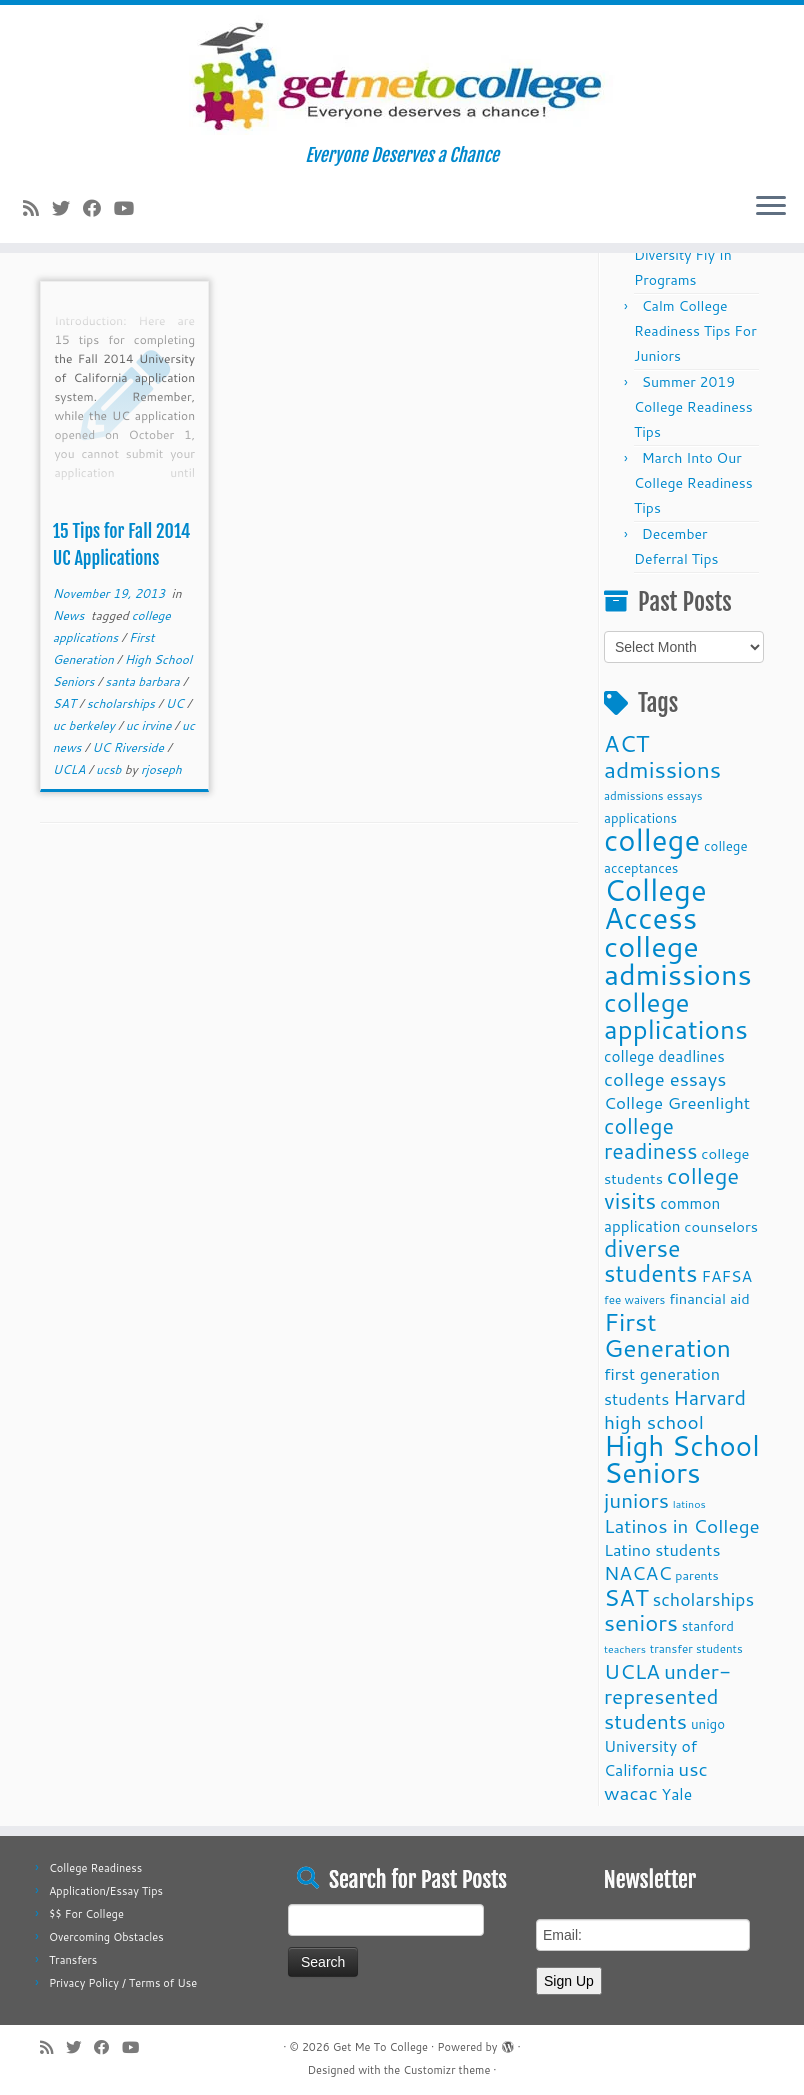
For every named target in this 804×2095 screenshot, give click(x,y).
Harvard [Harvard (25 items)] (709, 1397)
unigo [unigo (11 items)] (708, 1723)
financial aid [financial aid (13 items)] (709, 1298)
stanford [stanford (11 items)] (708, 1625)
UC (176, 703)
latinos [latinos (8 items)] (689, 1503)
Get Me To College (380, 2047)
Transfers (73, 1960)
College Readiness (95, 1868)
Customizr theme (446, 2070)
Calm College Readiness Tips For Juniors (695, 331)
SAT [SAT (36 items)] (626, 1597)
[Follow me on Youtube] (130, 208)
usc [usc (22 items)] (692, 1768)
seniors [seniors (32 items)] (641, 1622)
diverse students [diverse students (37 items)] (651, 1261)
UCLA (71, 769)
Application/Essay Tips (106, 1891)
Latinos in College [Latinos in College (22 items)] (682, 1525)
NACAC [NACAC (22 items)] (638, 1572)
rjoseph (161, 769)
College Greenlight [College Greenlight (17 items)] (677, 1102)
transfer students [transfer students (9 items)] (696, 1648)
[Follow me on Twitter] (67, 208)
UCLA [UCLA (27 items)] (632, 1671)
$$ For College (86, 1914)
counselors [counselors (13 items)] (721, 1226)
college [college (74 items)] (652, 839)
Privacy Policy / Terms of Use (123, 1983)
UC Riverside (129, 747)
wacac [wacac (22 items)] (631, 1792)
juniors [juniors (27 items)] (636, 1500)
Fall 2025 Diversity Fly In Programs (683, 255)
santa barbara (144, 681)
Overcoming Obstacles (106, 1937)
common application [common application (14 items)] (662, 1214)
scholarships (123, 703)
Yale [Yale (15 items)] (677, 1794)
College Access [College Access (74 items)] (655, 903)
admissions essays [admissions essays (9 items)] (653, 795)
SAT (66, 703)
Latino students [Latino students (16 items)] (662, 1549)
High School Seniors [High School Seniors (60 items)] (682, 1459)
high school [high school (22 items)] (654, 1421)
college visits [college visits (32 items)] (671, 1188)
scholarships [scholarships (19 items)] (703, 1599)
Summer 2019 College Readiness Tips (693, 407)
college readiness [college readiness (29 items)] (651, 1138)
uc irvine (150, 725)
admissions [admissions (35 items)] (662, 769)
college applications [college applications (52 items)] (676, 1015)
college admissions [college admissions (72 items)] (678, 959)
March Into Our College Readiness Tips (693, 483)
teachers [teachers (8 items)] (625, 1648)
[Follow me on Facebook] (98, 208)
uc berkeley (85, 725)
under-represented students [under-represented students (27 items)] (667, 1696)
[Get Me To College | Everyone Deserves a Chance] (402, 75)
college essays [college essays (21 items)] (665, 1079)
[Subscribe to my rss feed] (37, 208)
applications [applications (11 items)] (640, 817)
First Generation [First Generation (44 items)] (667, 1334)
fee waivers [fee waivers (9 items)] (634, 1299)
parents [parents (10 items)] (696, 1575)
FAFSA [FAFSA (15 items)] (726, 1276)
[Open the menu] (771, 207)
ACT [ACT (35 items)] (626, 743)
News (70, 615)
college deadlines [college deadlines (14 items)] (664, 1056)
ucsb (110, 769)
